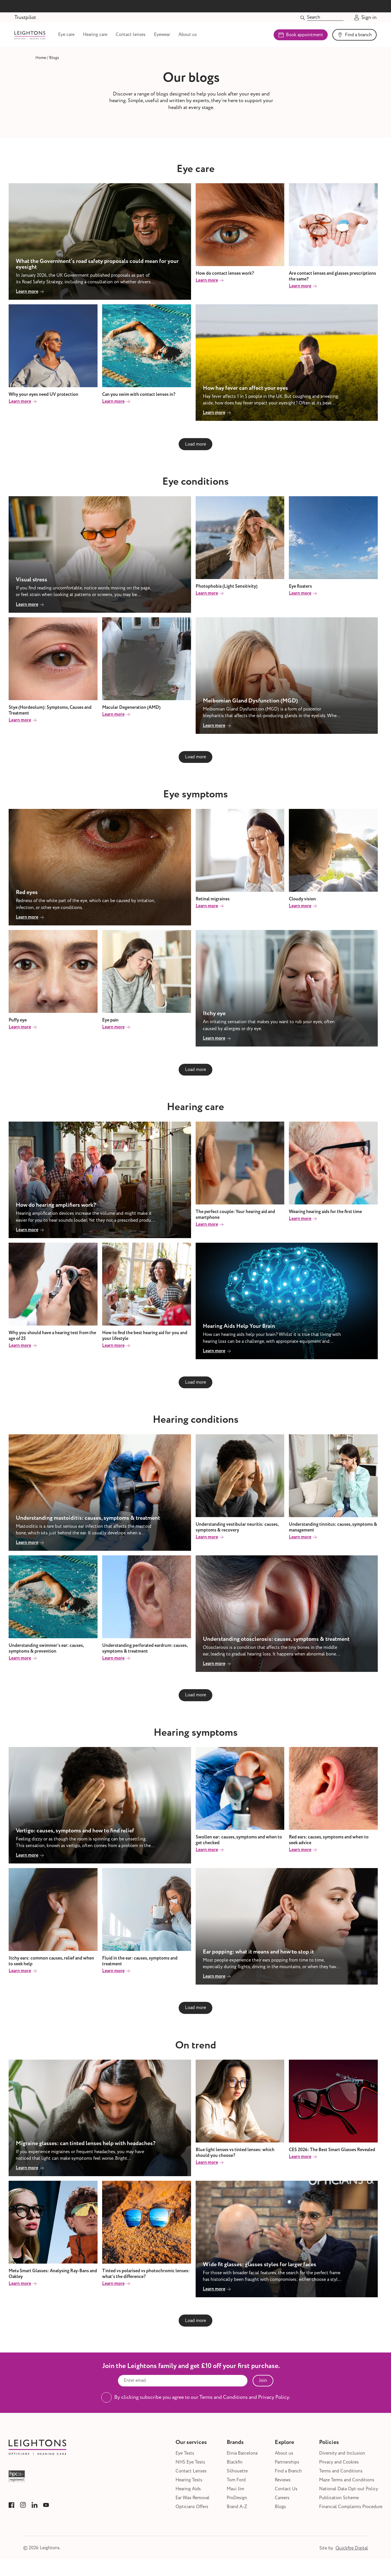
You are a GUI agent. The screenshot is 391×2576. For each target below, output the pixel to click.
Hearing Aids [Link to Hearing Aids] (188, 2494)
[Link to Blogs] (54, 62)
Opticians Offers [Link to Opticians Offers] (192, 2512)
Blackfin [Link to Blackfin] (235, 2467)
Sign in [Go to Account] (365, 17)
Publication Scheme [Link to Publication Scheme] (339, 2503)
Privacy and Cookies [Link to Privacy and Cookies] (339, 2467)
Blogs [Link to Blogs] (280, 2512)
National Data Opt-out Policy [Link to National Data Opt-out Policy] (348, 2494)
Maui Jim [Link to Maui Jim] (235, 2494)
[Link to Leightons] (40, 37)
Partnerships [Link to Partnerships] (287, 2467)
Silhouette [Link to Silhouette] (237, 2476)
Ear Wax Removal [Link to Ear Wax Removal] (192, 2503)
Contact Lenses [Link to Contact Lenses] (191, 2476)
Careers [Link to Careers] (282, 2503)
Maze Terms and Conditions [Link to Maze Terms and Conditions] (346, 2485)
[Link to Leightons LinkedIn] (34, 2510)
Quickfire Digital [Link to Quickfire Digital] (351, 2553)
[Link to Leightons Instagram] (23, 2510)
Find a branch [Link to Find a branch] (354, 37)
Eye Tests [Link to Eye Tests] (185, 2458)
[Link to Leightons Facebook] (11, 2510)
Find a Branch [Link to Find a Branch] (288, 2476)
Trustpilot (25, 17)
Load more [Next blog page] (195, 449)
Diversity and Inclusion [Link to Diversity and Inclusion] (342, 2458)
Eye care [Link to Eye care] (87, 37)
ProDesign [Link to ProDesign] (237, 2503)
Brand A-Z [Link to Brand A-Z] (237, 2512)
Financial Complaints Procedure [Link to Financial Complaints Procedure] (350, 2512)
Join (263, 2385)
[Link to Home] (40, 62)
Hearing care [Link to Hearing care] (115, 37)
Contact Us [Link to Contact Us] (286, 2494)
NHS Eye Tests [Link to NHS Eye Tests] (190, 2467)
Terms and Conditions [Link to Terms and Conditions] (341, 2476)
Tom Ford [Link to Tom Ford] (236, 2485)
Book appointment (300, 37)
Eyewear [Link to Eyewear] (182, 37)
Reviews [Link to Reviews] (283, 2485)
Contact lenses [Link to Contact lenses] (151, 37)
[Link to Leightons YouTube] (46, 2510)
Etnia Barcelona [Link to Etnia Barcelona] (242, 2458)
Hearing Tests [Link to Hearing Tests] (189, 2485)
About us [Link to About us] (208, 37)
